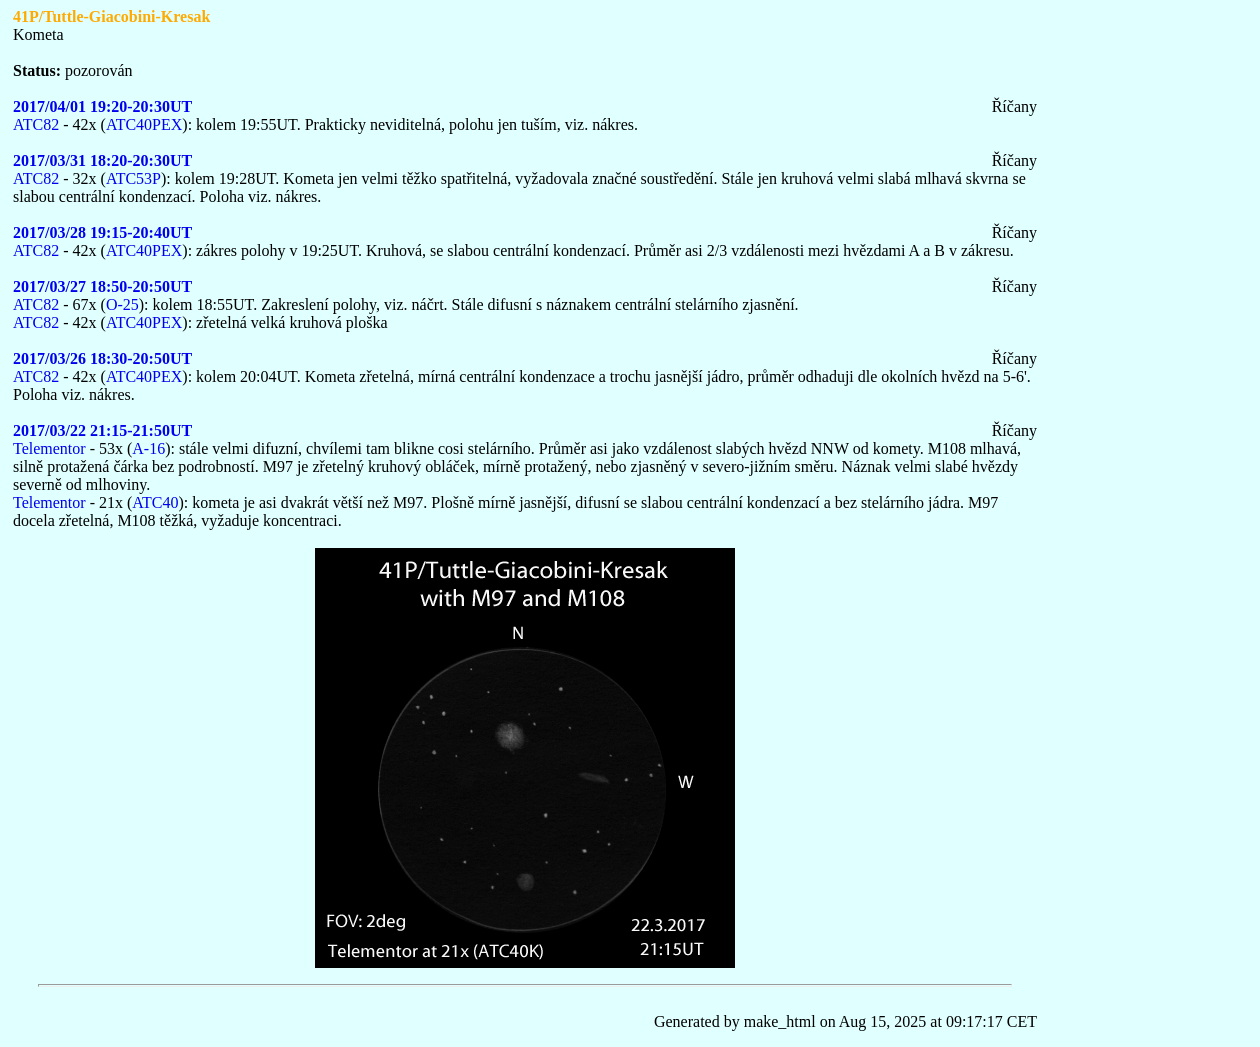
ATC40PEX (144, 124)
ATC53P (133, 178)
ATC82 (36, 124)
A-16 (148, 448)
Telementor (49, 448)
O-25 (122, 304)
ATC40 (155, 502)
